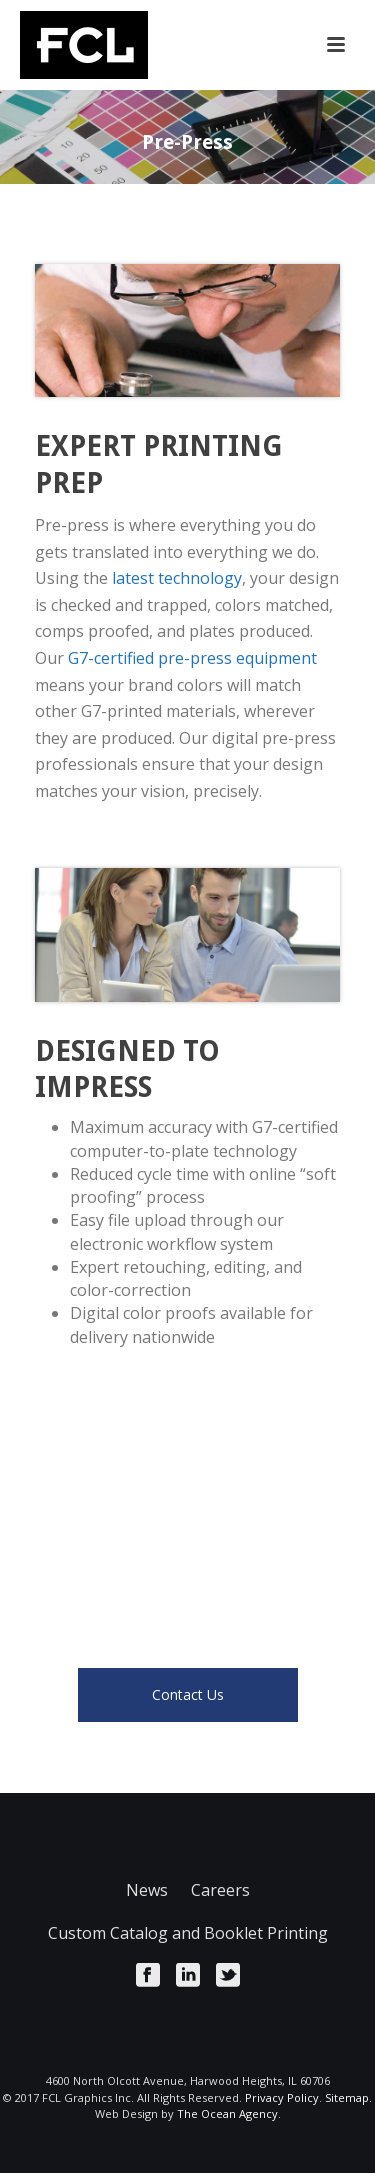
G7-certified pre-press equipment (192, 658)
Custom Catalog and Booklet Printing (188, 1933)
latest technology (177, 578)
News (147, 1890)
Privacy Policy (282, 2097)
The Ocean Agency (227, 2113)
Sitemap (347, 2097)
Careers (220, 1890)
